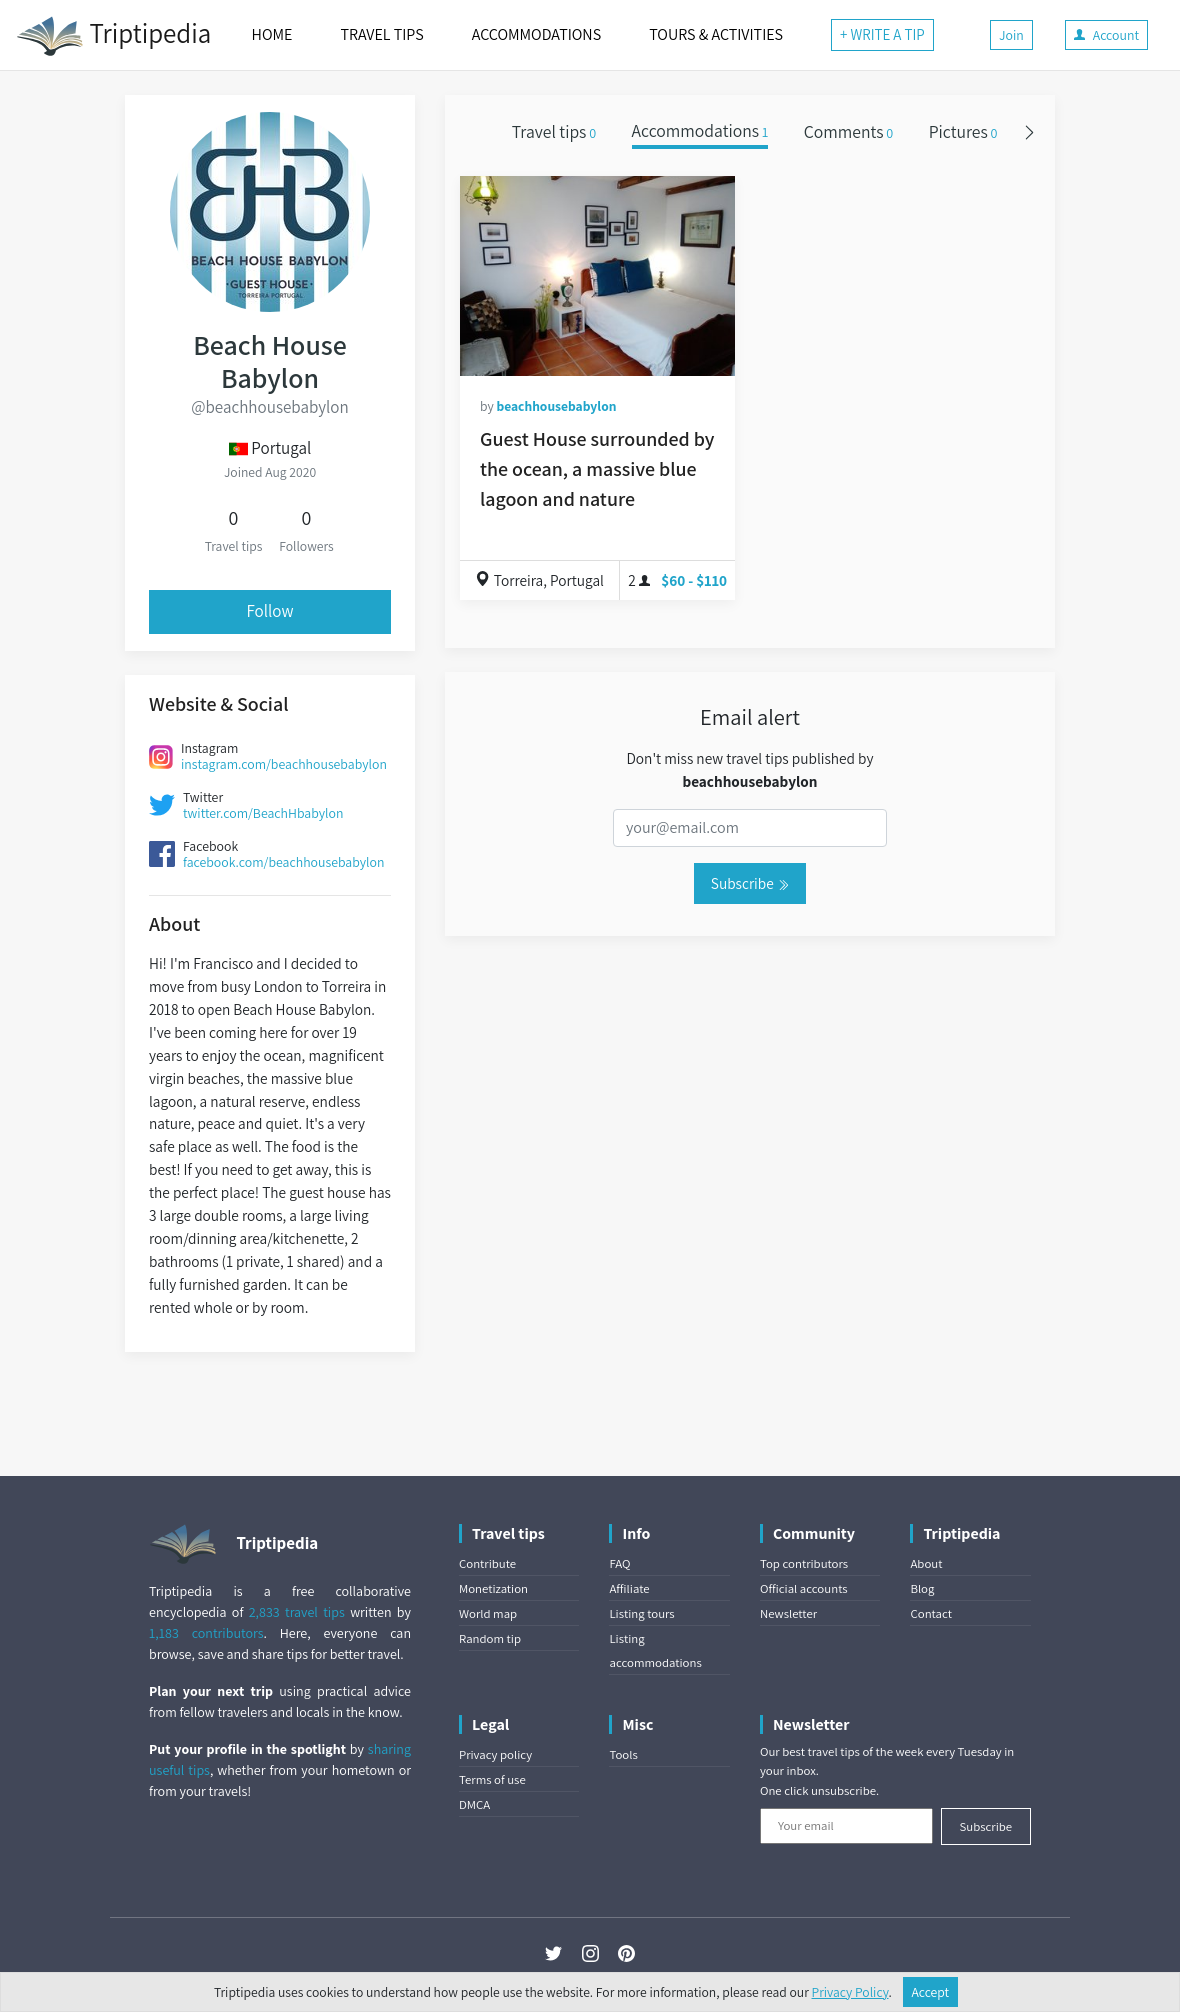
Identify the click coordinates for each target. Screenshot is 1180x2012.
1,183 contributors (206, 1633)
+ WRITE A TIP (882, 34)
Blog (922, 1588)
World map (488, 1613)
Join (1011, 35)
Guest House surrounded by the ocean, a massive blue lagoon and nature (597, 469)
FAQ (619, 1563)
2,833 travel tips (297, 1612)
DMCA (474, 1804)
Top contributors (804, 1563)
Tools (623, 1754)
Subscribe (750, 883)
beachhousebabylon (556, 406)
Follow (269, 611)
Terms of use (492, 1779)
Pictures (963, 131)
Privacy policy (495, 1754)
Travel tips (554, 131)
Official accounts (804, 1588)
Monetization (493, 1588)
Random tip (490, 1638)
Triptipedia (113, 36)
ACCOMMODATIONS (536, 34)
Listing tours (641, 1613)
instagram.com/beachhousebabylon (284, 764)
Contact (930, 1613)
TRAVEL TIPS (381, 34)
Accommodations (700, 131)
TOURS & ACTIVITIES (716, 34)
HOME (272, 34)
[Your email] (846, 1826)
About (926, 1563)
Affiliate (629, 1588)
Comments (849, 131)
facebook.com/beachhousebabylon (283, 862)
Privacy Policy (850, 1992)
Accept (931, 1992)
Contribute (487, 1563)
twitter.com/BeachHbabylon (263, 813)
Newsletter (788, 1613)
